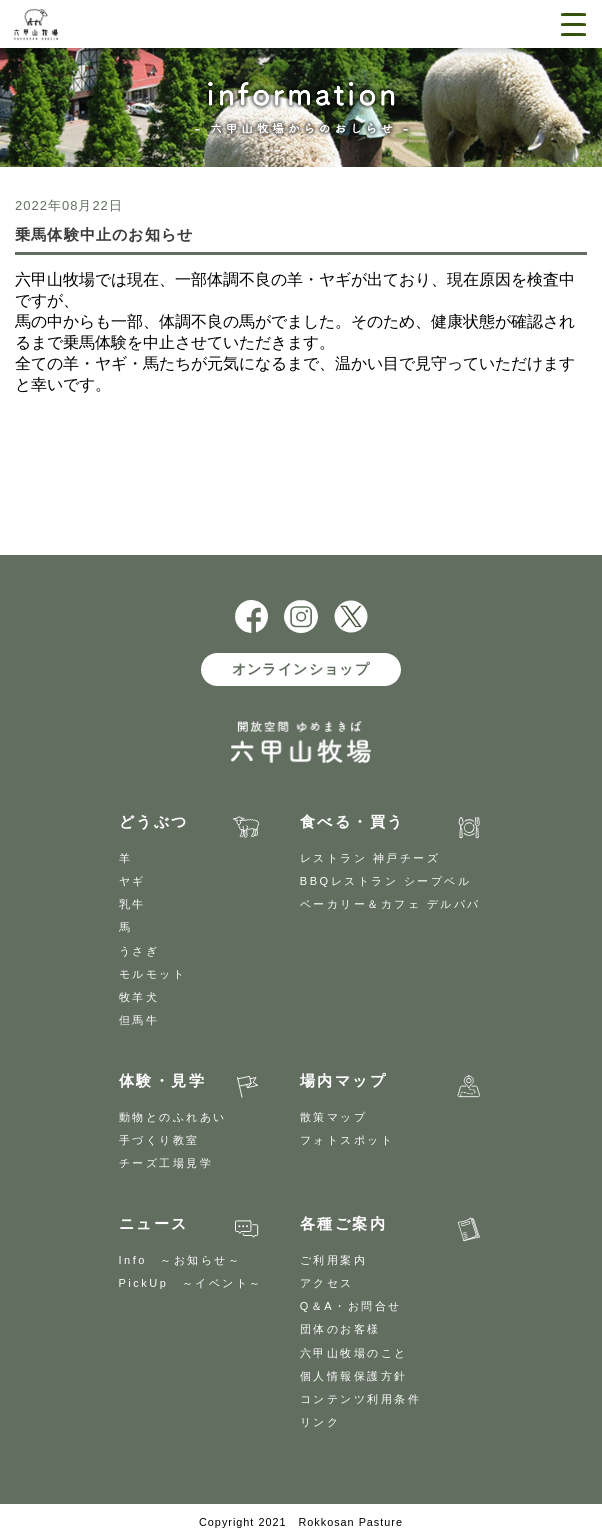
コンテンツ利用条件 (361, 1399)
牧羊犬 (139, 997)
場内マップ (344, 1080)
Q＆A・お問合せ (351, 1306)
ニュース (154, 1223)
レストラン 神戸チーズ (370, 858)
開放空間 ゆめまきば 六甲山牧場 (82, 24)
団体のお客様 (340, 1329)
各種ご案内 (344, 1223)
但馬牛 (139, 1020)
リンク (320, 1422)
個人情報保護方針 (354, 1376)
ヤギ (132, 881)
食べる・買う (352, 821)
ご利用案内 (334, 1260)
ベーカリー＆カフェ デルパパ (390, 904)
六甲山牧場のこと (354, 1353)
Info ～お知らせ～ (180, 1260)
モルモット (153, 974)
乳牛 (132, 904)
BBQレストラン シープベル (385, 881)
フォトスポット (347, 1140)
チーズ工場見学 (166, 1163)
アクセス (327, 1283)
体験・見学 (163, 1080)
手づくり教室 (159, 1140)
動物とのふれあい (173, 1117)
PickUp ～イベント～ (191, 1283)
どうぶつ (154, 821)
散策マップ (334, 1117)
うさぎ (139, 951)
